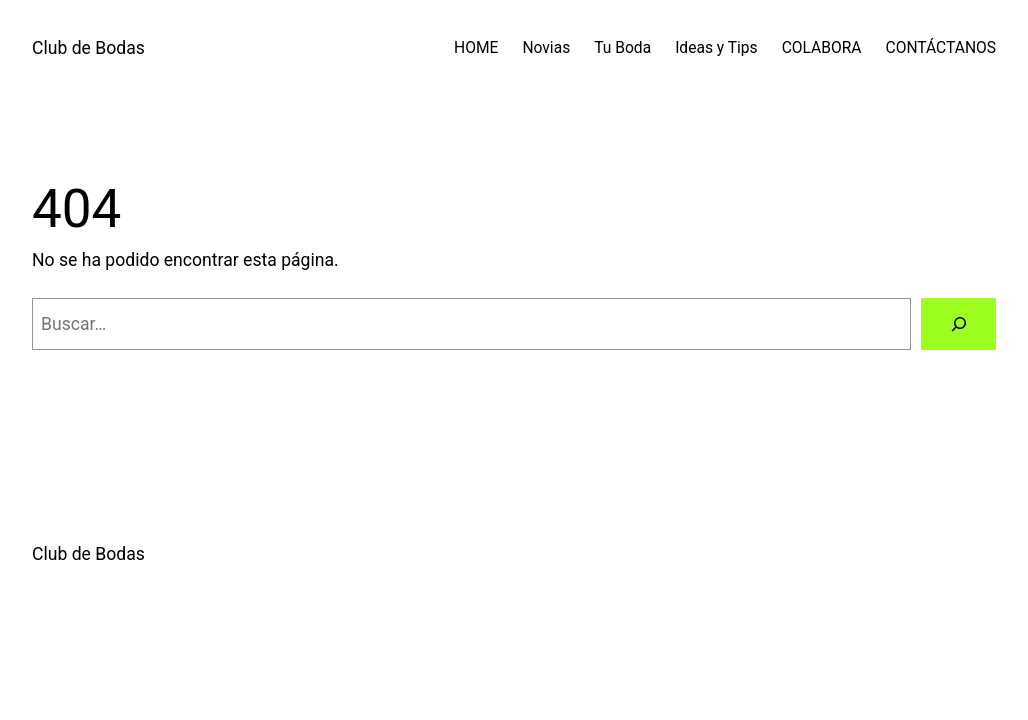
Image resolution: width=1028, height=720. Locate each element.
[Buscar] (958, 323)
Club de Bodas (88, 48)
